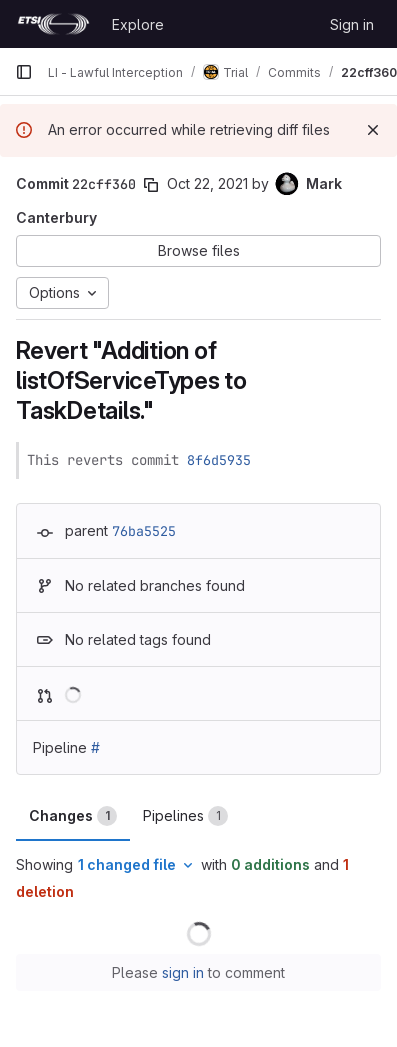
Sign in (352, 24)
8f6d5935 (219, 460)
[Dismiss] (373, 130)
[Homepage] (53, 24)
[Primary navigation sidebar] (24, 72)
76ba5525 (144, 531)
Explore (138, 24)
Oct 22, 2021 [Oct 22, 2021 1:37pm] (207, 183)
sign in (183, 972)
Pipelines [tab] (185, 816)
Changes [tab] (73, 816)
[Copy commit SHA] (151, 185)
